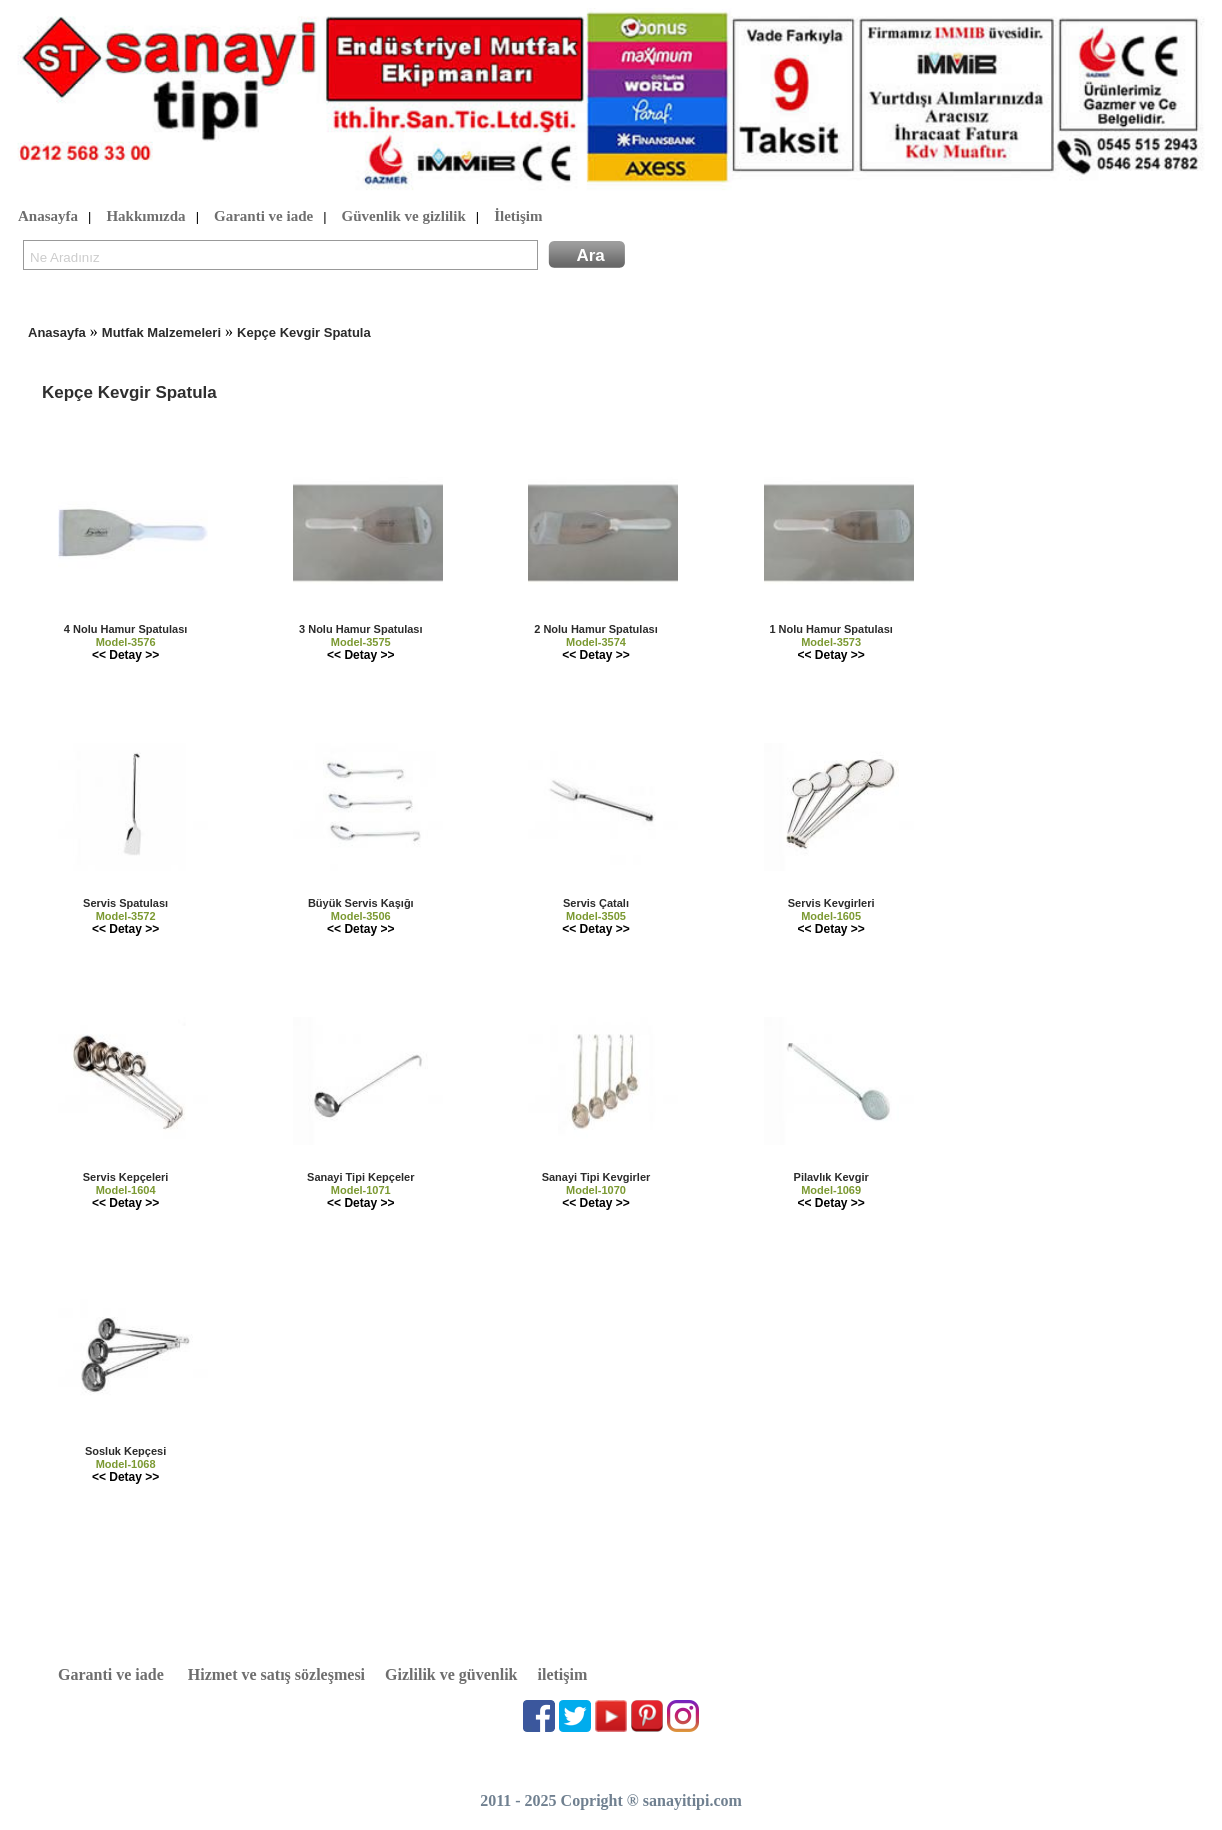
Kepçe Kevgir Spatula (304, 332)
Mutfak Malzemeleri (161, 332)
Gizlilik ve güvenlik (451, 1674)
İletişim (518, 217)
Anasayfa (48, 217)
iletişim (563, 1674)
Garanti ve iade (263, 217)
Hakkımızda (145, 217)
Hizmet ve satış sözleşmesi (276, 1674)
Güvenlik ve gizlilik (404, 217)
